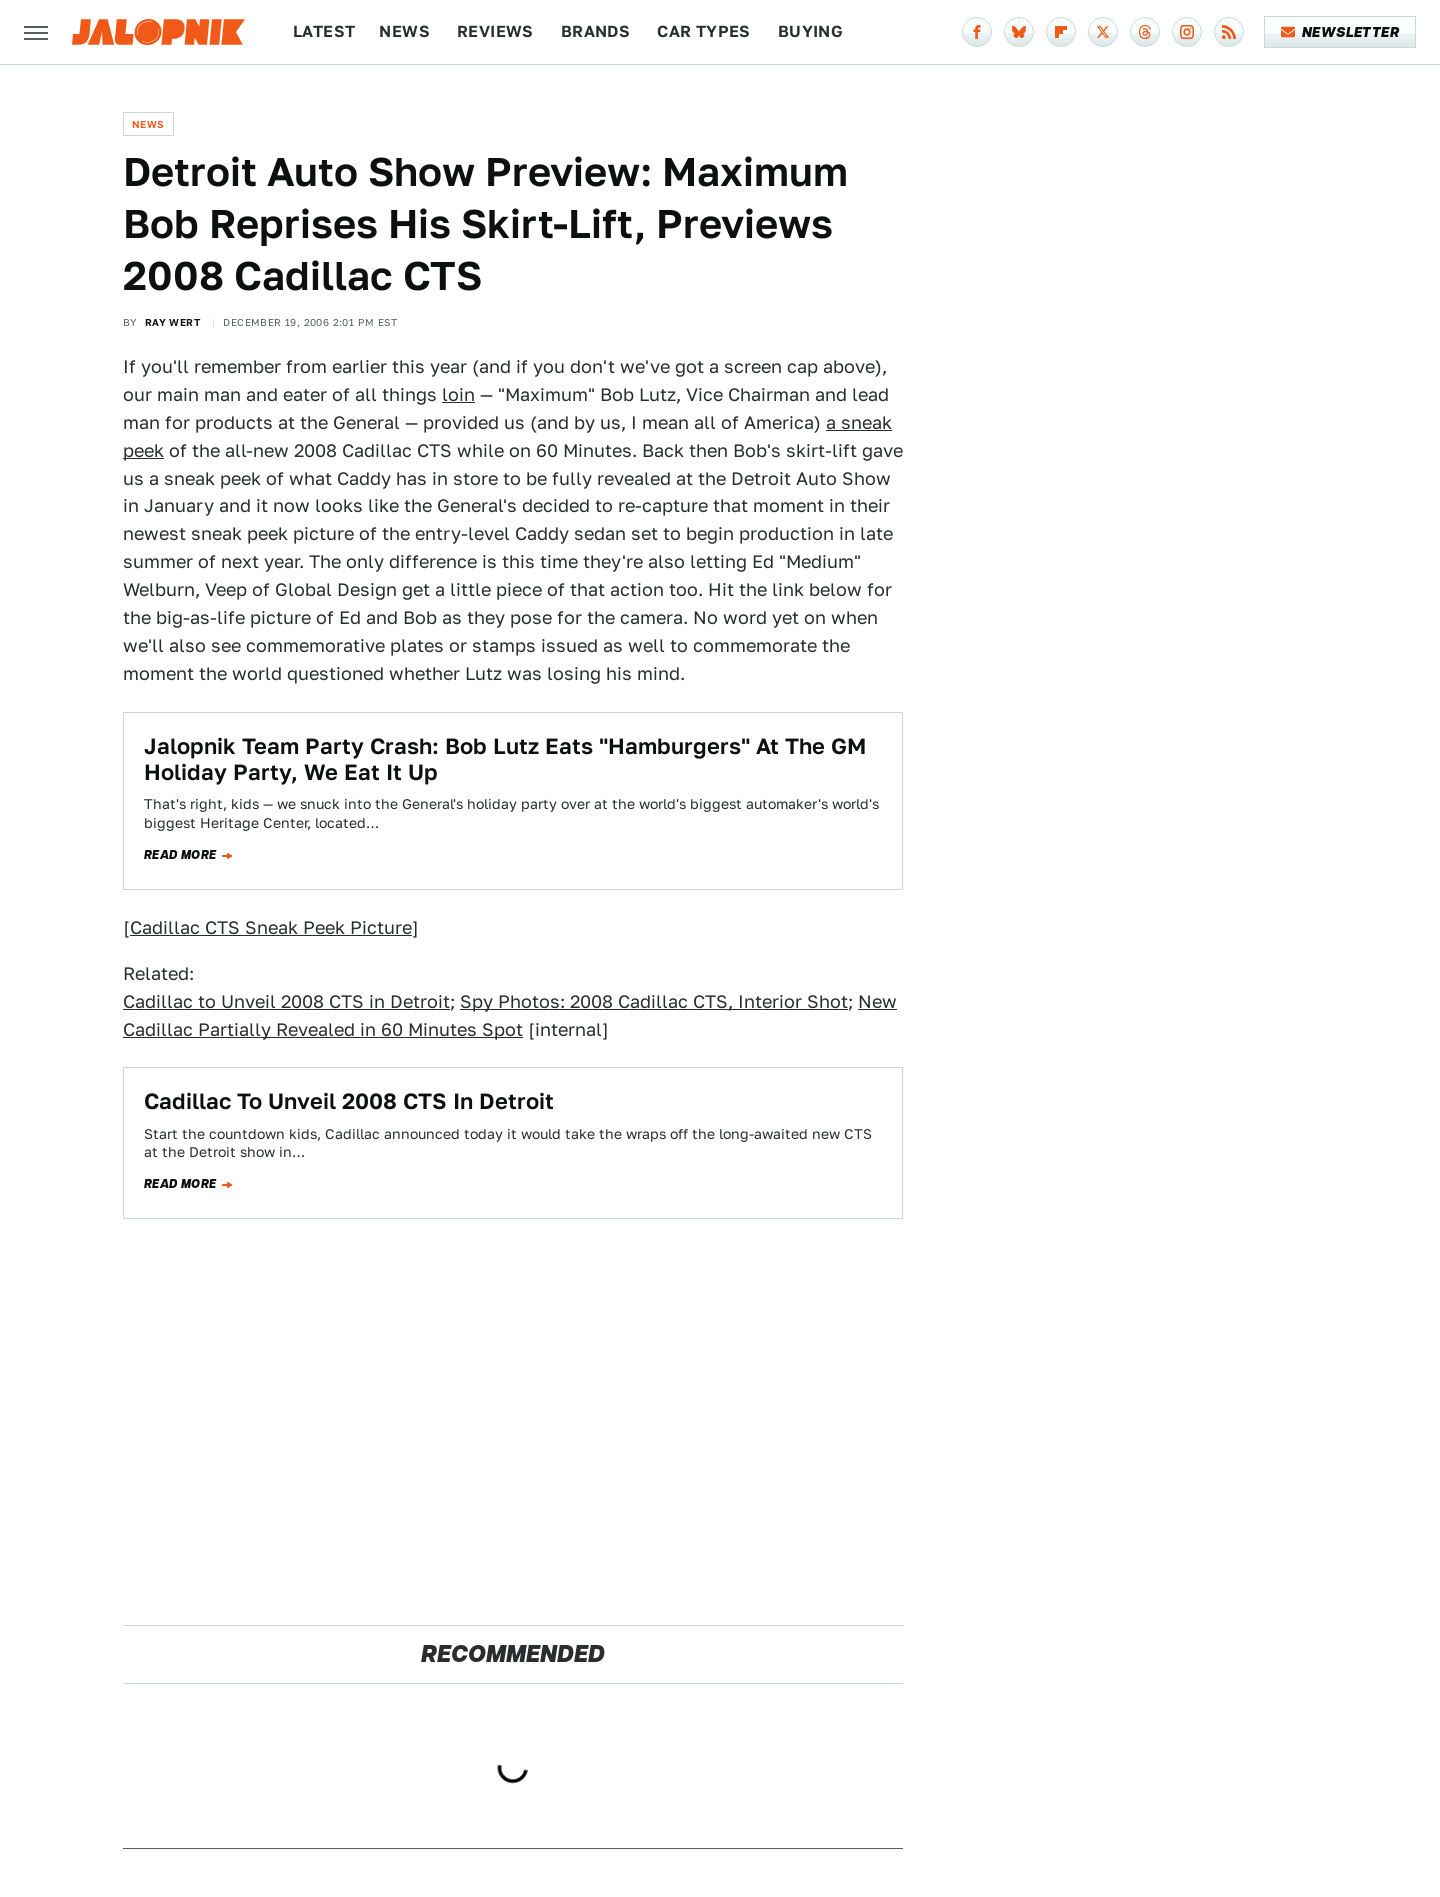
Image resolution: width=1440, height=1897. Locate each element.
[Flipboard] (1061, 32)
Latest (324, 31)
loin (458, 394)
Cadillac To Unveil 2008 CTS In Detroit (349, 1101)
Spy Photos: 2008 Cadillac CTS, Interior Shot (654, 1001)
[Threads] (1145, 32)
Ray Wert (172, 322)
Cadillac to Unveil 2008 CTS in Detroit (286, 1001)
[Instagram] (1187, 32)
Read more (180, 855)
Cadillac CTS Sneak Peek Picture (271, 927)
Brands (595, 31)
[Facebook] (977, 32)
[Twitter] (1103, 32)
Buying (810, 31)
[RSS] (1229, 32)
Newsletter (1340, 32)
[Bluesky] (1019, 32)
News (404, 31)
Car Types (704, 31)
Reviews (495, 31)
